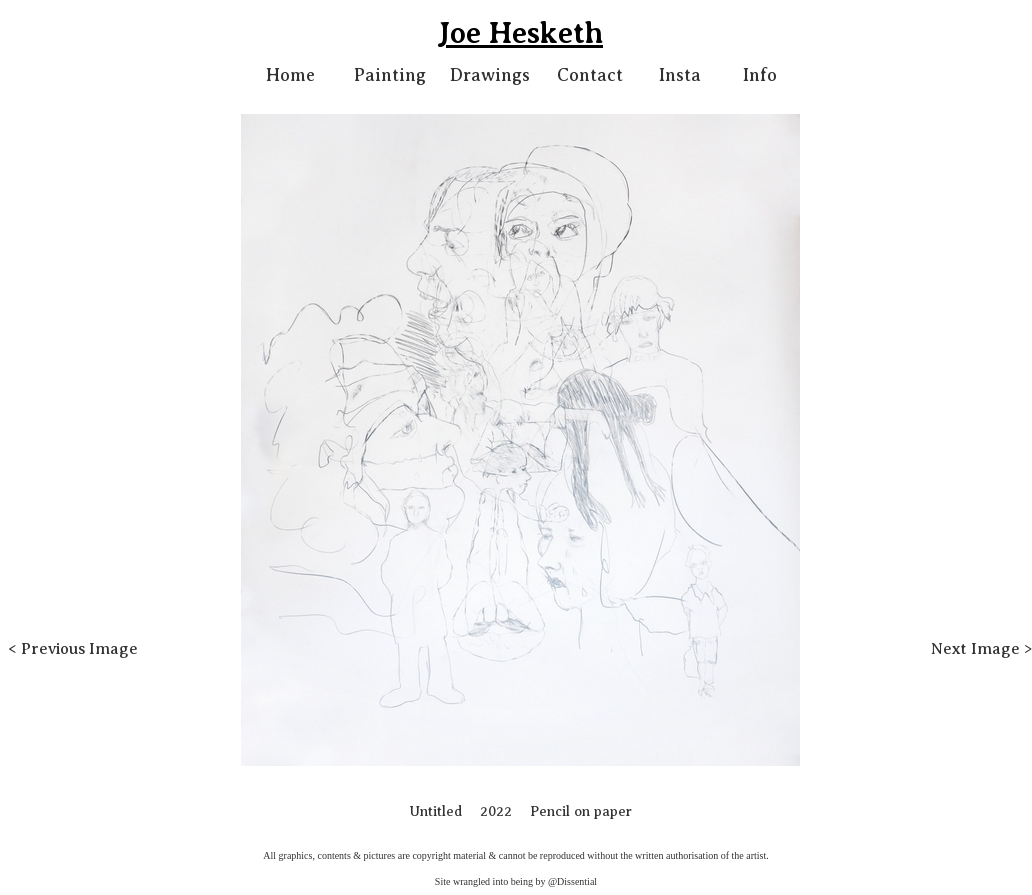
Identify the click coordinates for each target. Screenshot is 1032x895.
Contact (590, 75)
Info (760, 75)
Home (290, 75)
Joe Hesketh (520, 33)
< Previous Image (73, 649)
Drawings (490, 75)
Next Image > (981, 649)
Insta (680, 75)
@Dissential (572, 881)
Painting (390, 75)
